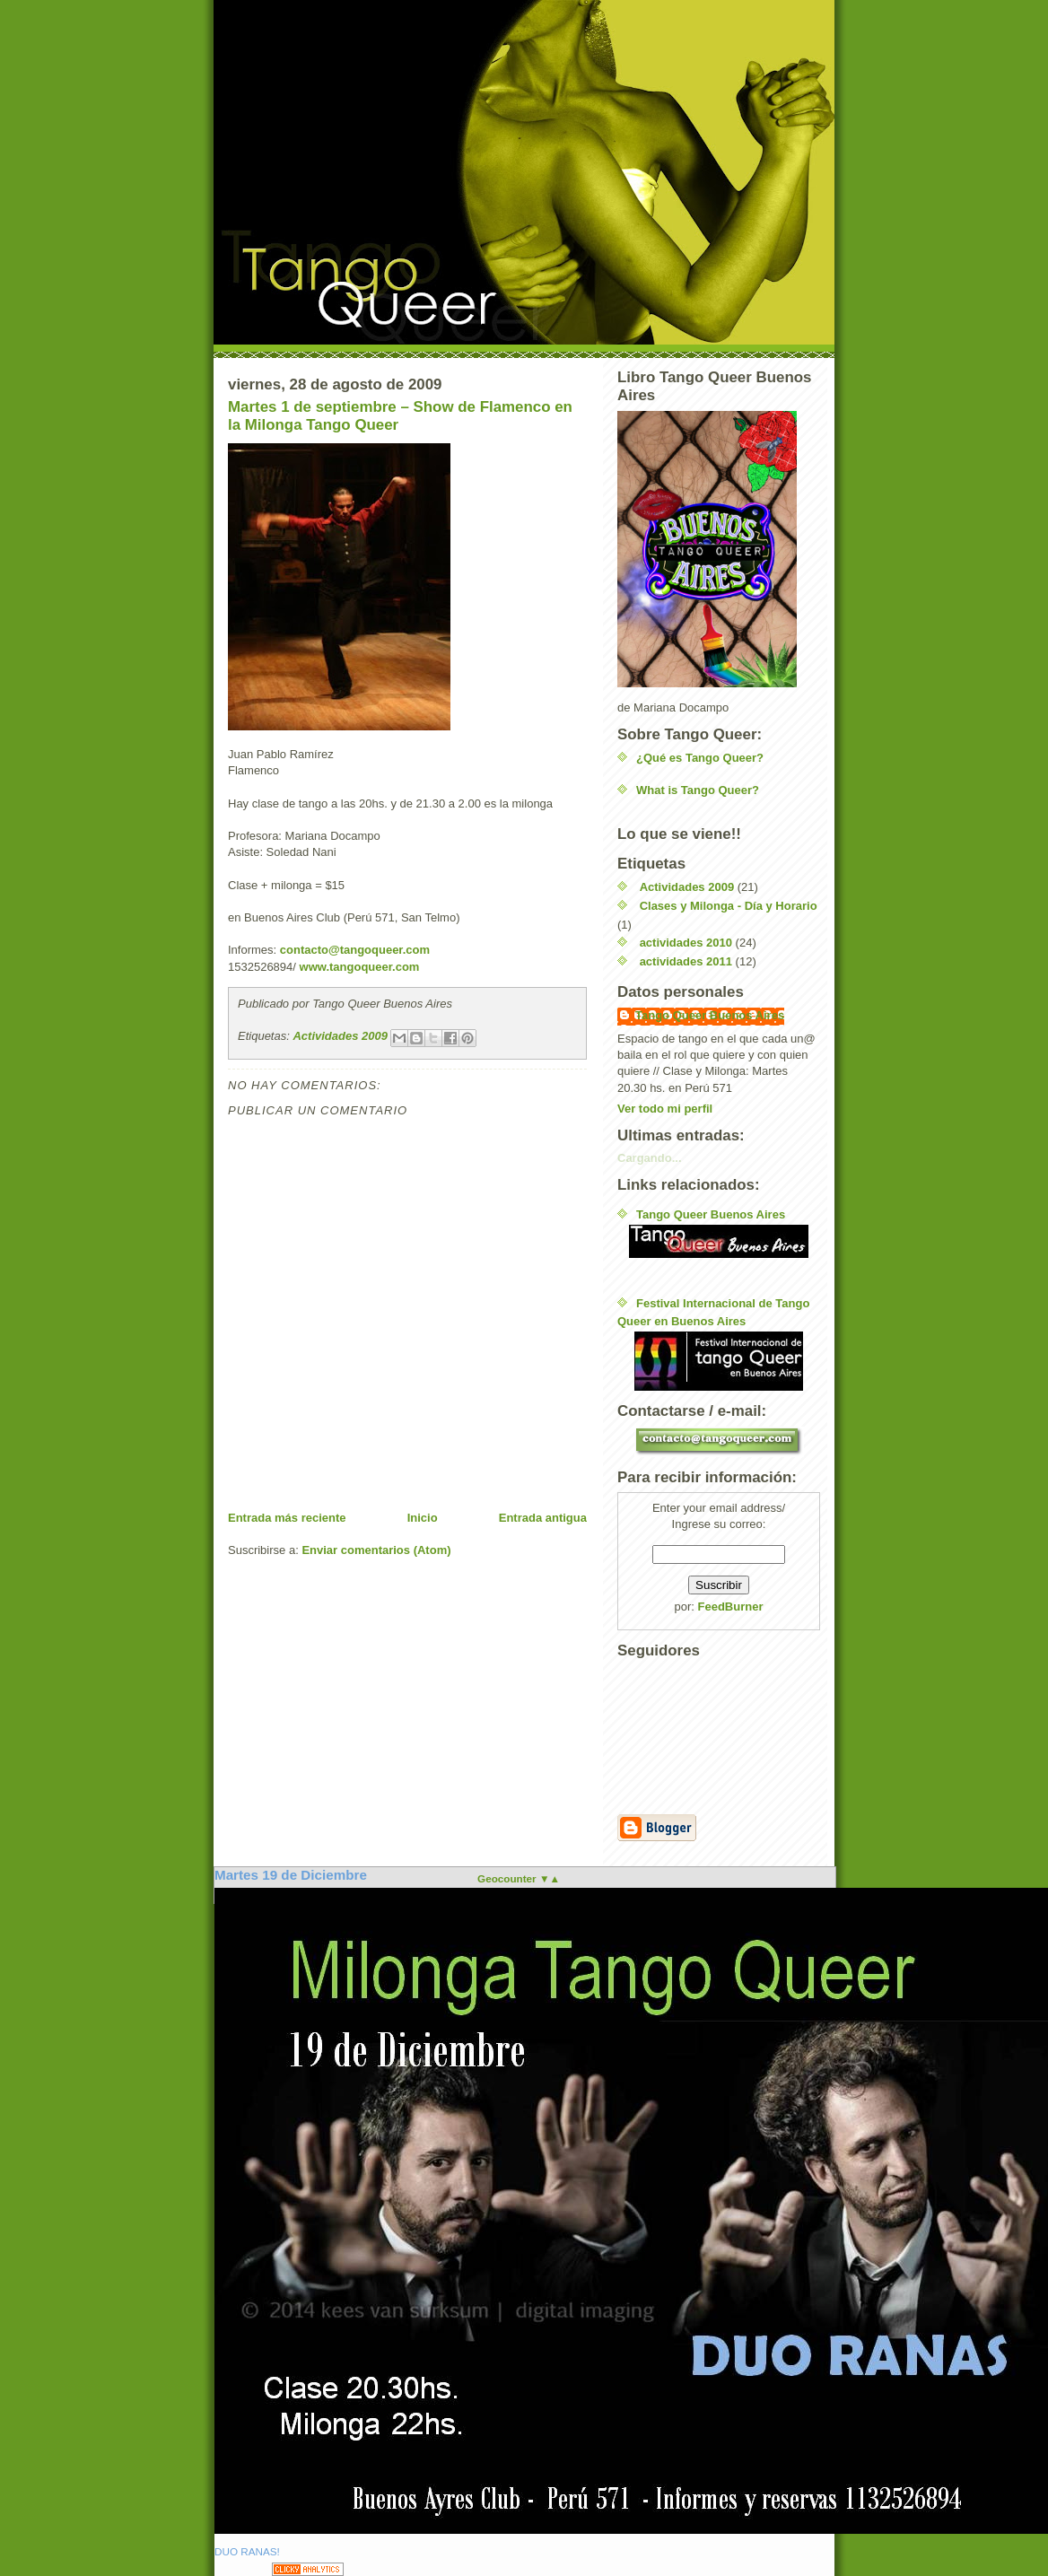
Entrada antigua (543, 1517)
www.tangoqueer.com (360, 967)
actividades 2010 (686, 942)
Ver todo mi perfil (664, 1108)
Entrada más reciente (287, 1517)
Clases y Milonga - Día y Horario (728, 906)
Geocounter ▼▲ (518, 1878)
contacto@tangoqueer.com (355, 949)
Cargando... (649, 1158)
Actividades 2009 (340, 1036)
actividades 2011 (686, 961)
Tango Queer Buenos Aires (709, 1015)
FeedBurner (731, 1606)
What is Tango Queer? (697, 790)
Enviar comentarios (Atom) (375, 1550)
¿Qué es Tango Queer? (700, 757)
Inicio (422, 1517)
